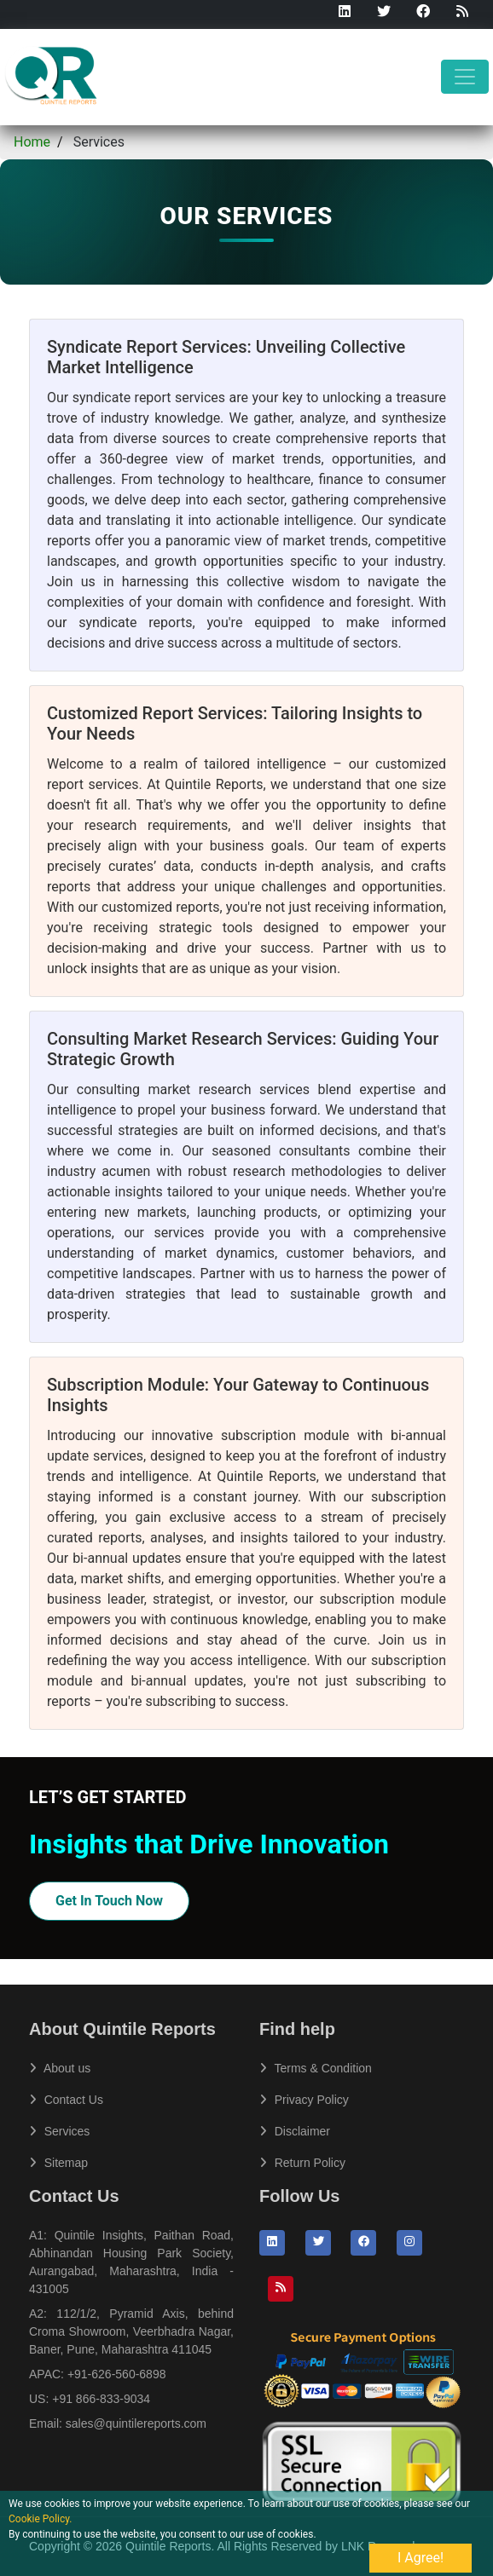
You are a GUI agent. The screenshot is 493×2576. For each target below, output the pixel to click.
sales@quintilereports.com (136, 2423)
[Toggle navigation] (465, 77)
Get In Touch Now (109, 1901)
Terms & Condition (315, 2068)
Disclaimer (294, 2131)
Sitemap (58, 2163)
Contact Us (66, 2099)
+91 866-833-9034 (101, 2399)
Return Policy (302, 2163)
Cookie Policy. (40, 2519)
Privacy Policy (304, 2099)
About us (59, 2068)
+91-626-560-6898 (116, 2374)
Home (32, 142)
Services (59, 2131)
